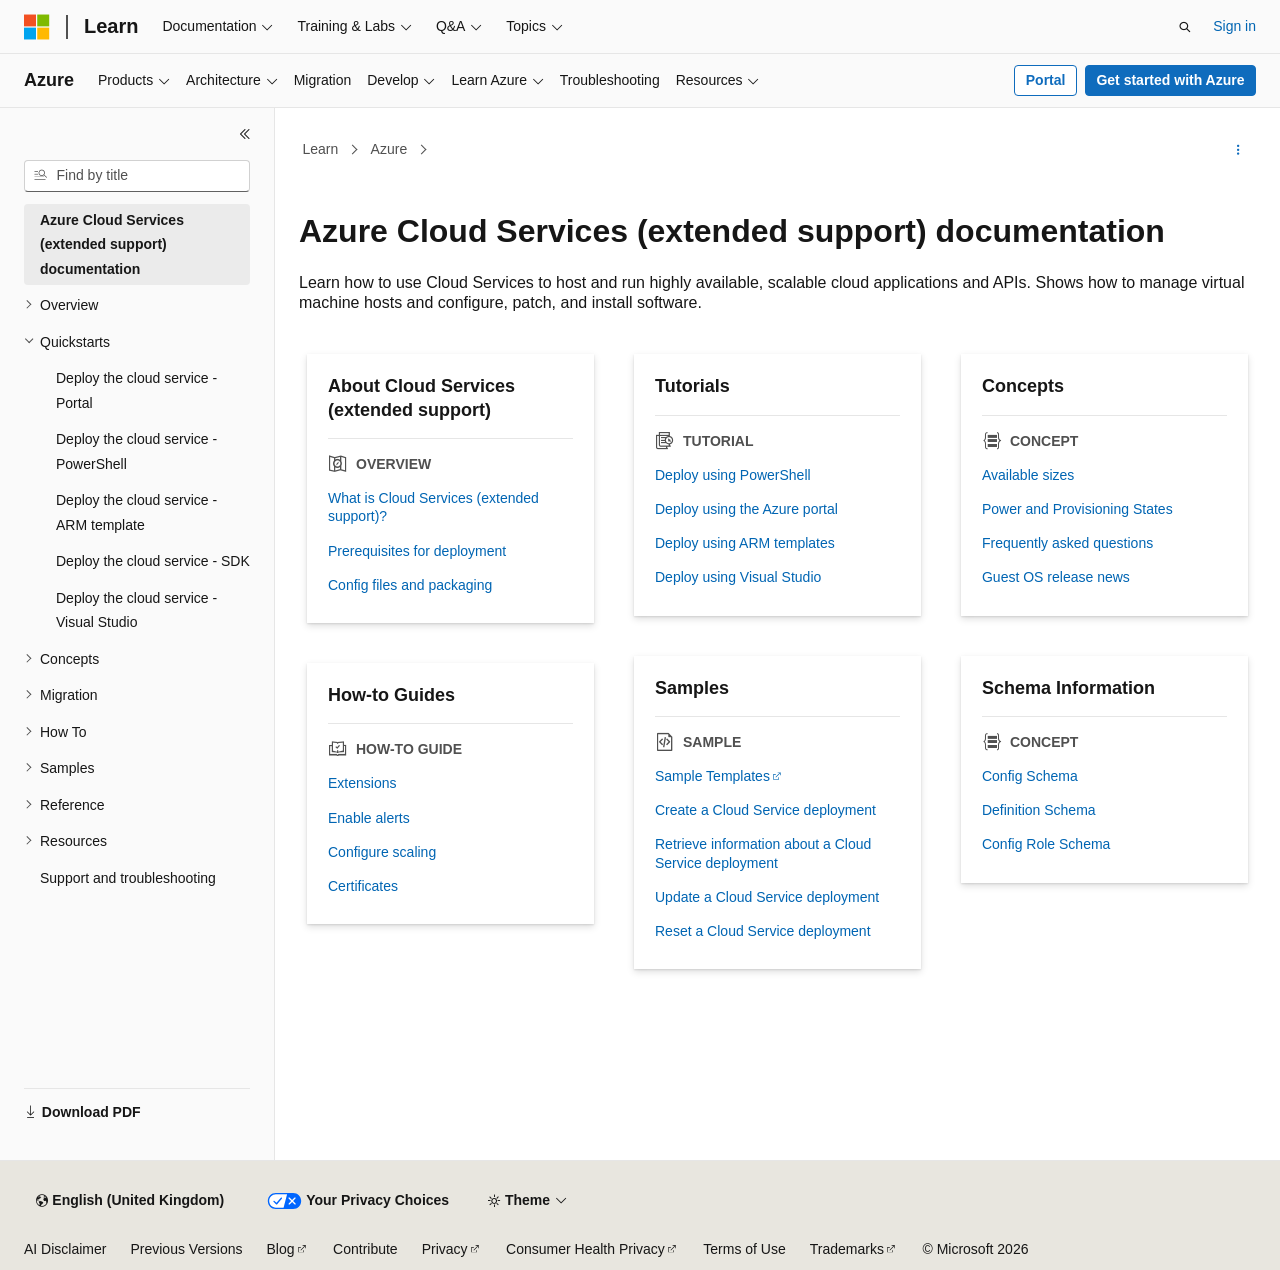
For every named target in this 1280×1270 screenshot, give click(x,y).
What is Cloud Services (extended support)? (433, 507)
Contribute (365, 1249)
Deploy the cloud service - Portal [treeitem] (136, 390)
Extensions (362, 783)
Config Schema (1030, 776)
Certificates (363, 886)
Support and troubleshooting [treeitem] (128, 878)
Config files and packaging (410, 585)
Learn (321, 149)
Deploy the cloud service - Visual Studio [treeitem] (136, 610)
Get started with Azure (1170, 80)
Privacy (445, 1249)
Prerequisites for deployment (417, 551)
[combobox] (137, 176)
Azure (389, 149)
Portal (1046, 80)
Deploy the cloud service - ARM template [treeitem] (136, 512)
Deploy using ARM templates (745, 543)
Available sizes (1028, 475)
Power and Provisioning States (1077, 509)
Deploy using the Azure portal (746, 509)
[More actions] (1238, 150)
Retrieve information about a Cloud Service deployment (763, 853)
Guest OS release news (1056, 577)
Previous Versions (186, 1249)
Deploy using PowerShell (733, 475)
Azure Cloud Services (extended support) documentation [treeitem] (112, 244)
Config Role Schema (1046, 844)
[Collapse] (245, 134)
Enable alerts (369, 818)
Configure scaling (382, 852)
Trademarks (847, 1249)
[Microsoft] (37, 27)
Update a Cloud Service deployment (767, 897)
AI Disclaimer (65, 1249)
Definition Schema (1039, 810)
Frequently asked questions (1067, 543)
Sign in (1234, 26)
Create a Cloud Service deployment (765, 810)
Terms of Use (744, 1249)
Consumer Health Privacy (585, 1249)
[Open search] (1185, 27)
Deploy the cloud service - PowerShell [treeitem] (136, 451)
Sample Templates (712, 776)
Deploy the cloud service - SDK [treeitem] (153, 561)
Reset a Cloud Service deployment (763, 931)
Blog (281, 1249)
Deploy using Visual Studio (738, 577)
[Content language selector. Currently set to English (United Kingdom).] (130, 1201)
